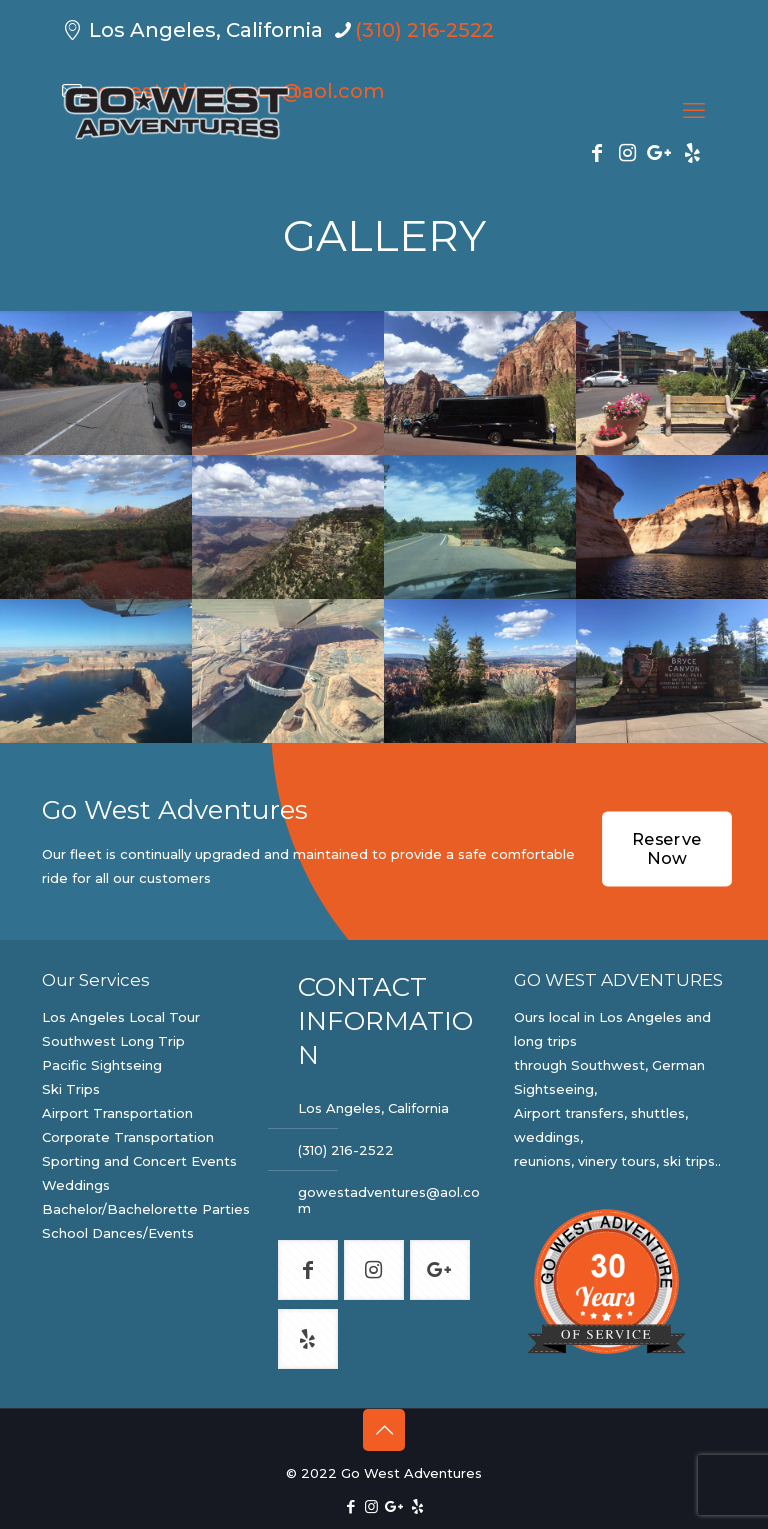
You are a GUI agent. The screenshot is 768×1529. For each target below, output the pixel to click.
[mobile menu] (694, 111)
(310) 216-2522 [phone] (424, 30)
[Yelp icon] (417, 1506)
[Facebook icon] (350, 1506)
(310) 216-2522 (346, 1150)
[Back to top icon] (384, 1430)
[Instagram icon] (371, 1506)
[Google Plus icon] (394, 1506)
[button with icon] (308, 1270)
